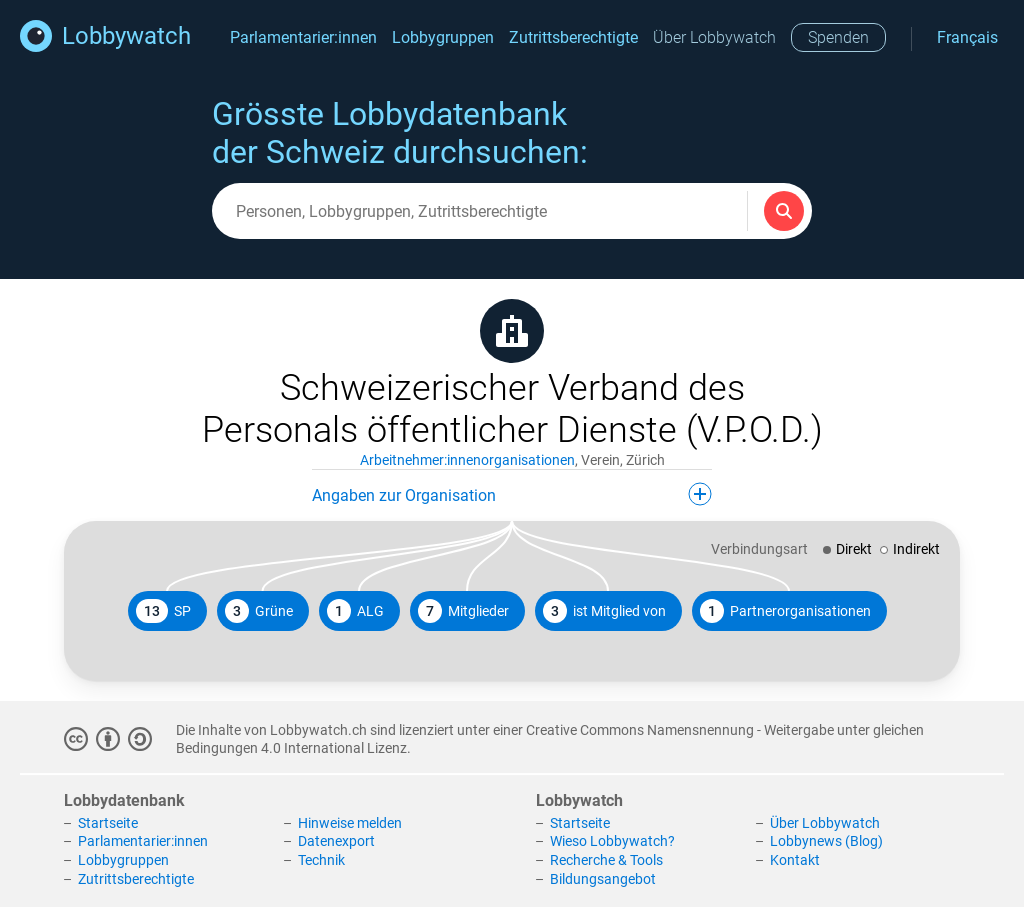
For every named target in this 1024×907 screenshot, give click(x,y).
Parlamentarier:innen (303, 37)
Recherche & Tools (606, 860)
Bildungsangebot (603, 879)
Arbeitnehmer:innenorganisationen (467, 460)
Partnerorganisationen (785, 611)
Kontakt (795, 860)
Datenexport (336, 841)
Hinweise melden (350, 823)
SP (163, 611)
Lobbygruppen (443, 37)
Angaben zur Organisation (512, 494)
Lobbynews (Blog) (826, 841)
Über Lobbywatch (714, 37)
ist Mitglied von (604, 611)
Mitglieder (463, 611)
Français (967, 37)
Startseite (108, 823)
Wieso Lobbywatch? (612, 841)
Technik (321, 860)
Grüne (259, 611)
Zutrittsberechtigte (573, 37)
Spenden (838, 37)
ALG (355, 611)
